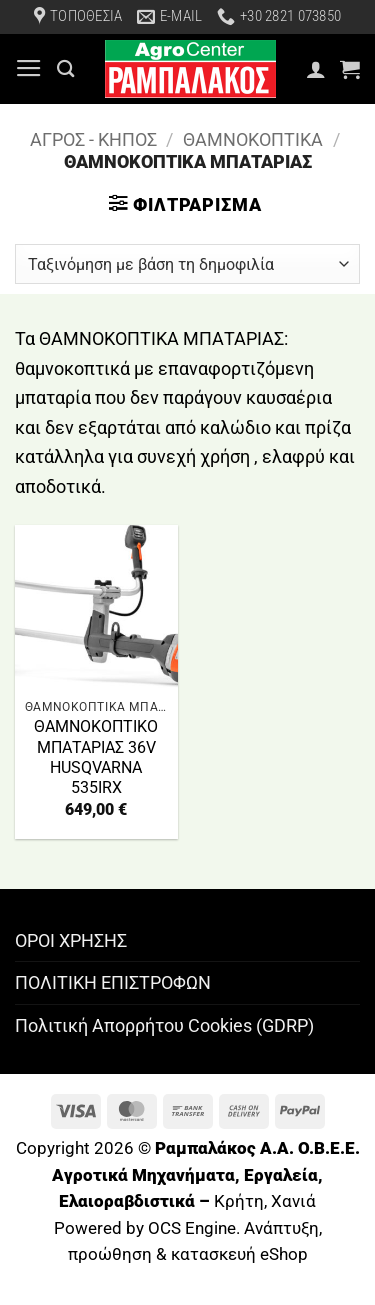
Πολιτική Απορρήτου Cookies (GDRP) (164, 1025)
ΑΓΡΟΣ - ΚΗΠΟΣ (93, 139)
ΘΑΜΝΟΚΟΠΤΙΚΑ (253, 139)
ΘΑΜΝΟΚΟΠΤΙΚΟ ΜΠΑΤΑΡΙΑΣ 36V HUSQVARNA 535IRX (96, 757)
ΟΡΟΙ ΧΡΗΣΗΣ (71, 940)
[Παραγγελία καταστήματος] (187, 264)
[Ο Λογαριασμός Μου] (316, 69)
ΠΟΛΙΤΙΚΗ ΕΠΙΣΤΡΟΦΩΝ (113, 982)
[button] (29, 69)
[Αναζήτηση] (66, 68)
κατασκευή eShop (239, 1254)
